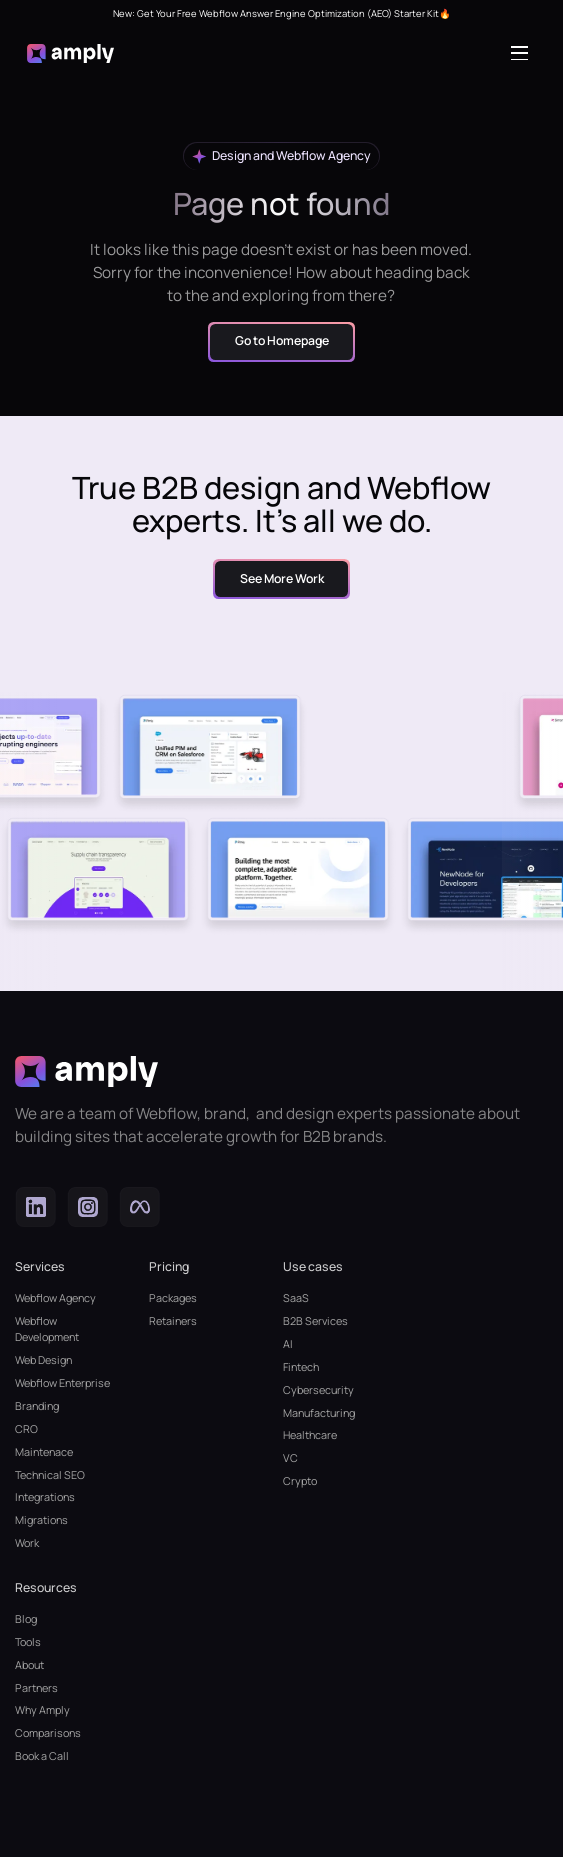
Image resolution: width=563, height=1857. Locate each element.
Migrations (41, 1519)
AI (288, 1343)
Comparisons (48, 1732)
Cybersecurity (318, 1389)
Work (27, 1542)
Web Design (43, 1359)
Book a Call (42, 1755)
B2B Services (315, 1320)
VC (290, 1457)
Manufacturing (319, 1412)
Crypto (300, 1480)
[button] (523, 53)
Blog (26, 1618)
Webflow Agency (55, 1297)
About (29, 1664)
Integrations (45, 1496)
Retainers (173, 1320)
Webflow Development (47, 1328)
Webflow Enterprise (62, 1382)
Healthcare (310, 1434)
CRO (26, 1428)
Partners (36, 1687)
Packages (173, 1297)
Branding (37, 1405)
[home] (70, 53)
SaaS (296, 1297)
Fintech (301, 1366)
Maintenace (44, 1451)
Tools (28, 1641)
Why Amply (42, 1709)
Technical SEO (50, 1474)
